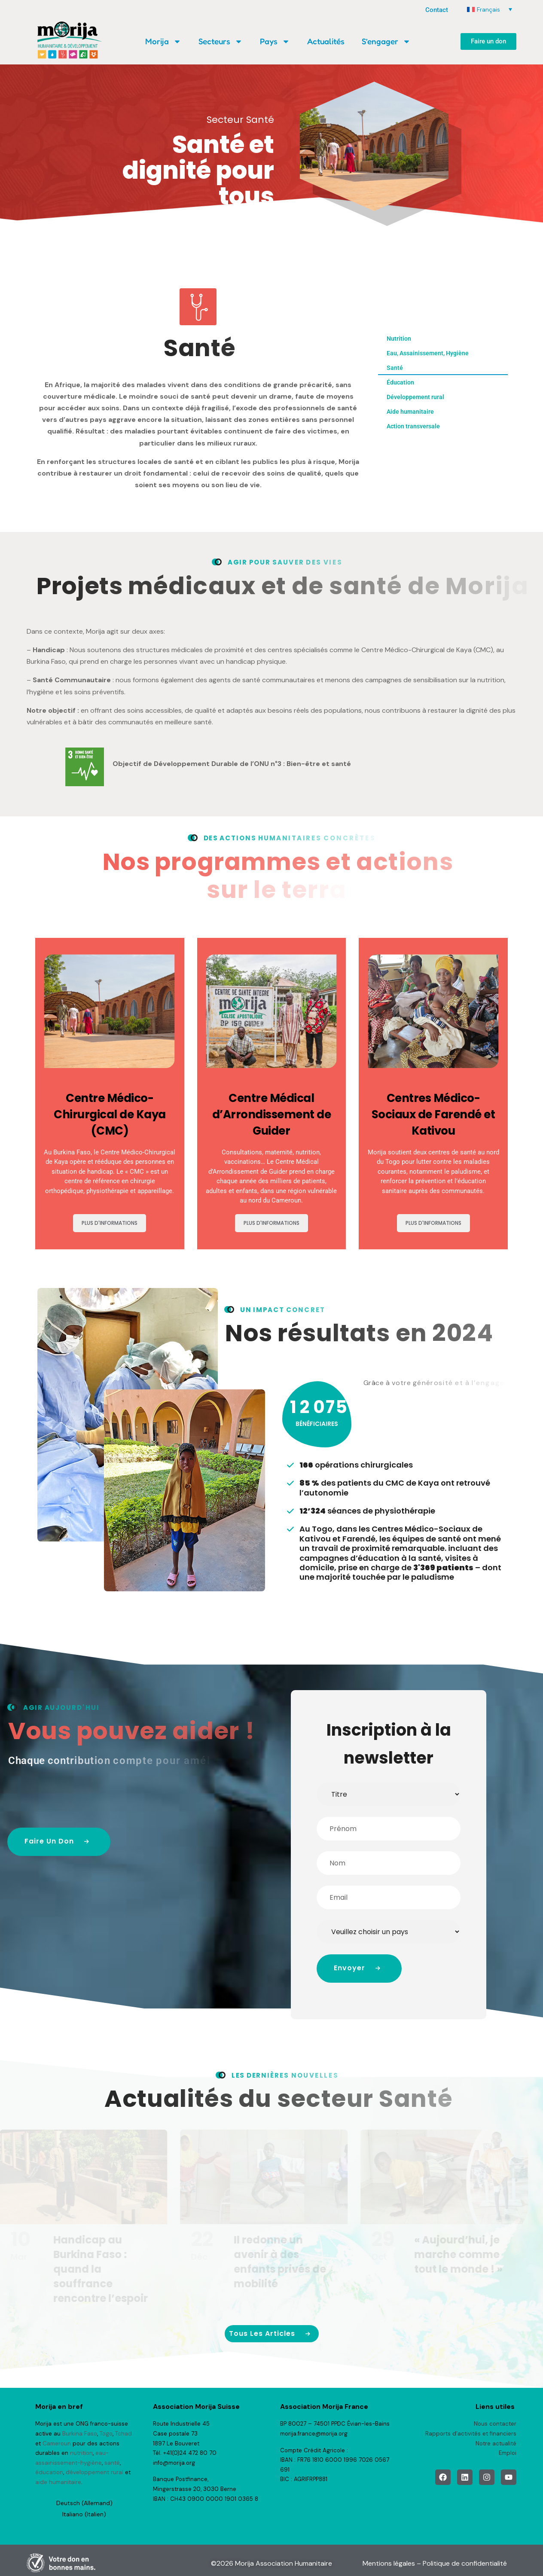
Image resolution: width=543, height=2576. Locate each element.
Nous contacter (495, 2423)
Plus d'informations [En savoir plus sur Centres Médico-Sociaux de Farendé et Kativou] (433, 1222)
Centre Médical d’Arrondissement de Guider (271, 1114)
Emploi (507, 2453)
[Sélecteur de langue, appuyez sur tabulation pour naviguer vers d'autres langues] (489, 9)
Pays (275, 41)
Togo (106, 2433)
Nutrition (399, 338)
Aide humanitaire (410, 411)
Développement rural (415, 397)
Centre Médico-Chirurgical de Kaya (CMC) (110, 1114)
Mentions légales (389, 2563)
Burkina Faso (79, 2433)
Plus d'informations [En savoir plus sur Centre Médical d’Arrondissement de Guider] (271, 1222)
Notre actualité (496, 2443)
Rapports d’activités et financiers (470, 2433)
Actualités (326, 41)
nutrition (81, 2453)
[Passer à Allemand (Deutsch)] (84, 2503)
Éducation (400, 382)
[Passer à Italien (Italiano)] (84, 2514)
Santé (395, 367)
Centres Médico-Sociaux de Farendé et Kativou (433, 1114)
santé (112, 2462)
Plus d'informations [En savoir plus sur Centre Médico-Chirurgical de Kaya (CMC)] (109, 1222)
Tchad (123, 2433)
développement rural (94, 2472)
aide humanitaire (58, 2482)
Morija (163, 41)
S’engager (386, 41)
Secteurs (220, 41)
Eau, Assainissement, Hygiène (428, 353)
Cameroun (57, 2443)
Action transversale (413, 426)
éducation (49, 2472)
